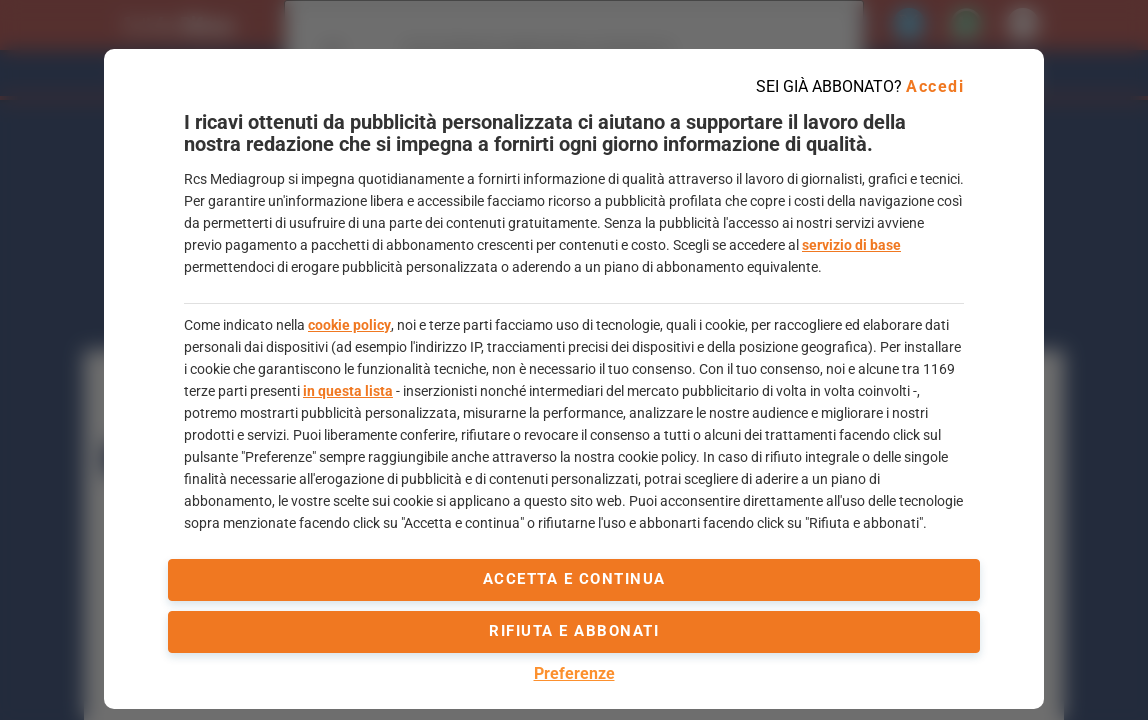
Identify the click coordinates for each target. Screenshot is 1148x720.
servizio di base (851, 245)
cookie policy (349, 325)
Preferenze (574, 673)
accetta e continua (574, 579)
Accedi (935, 86)
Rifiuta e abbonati (574, 631)
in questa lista (348, 391)
